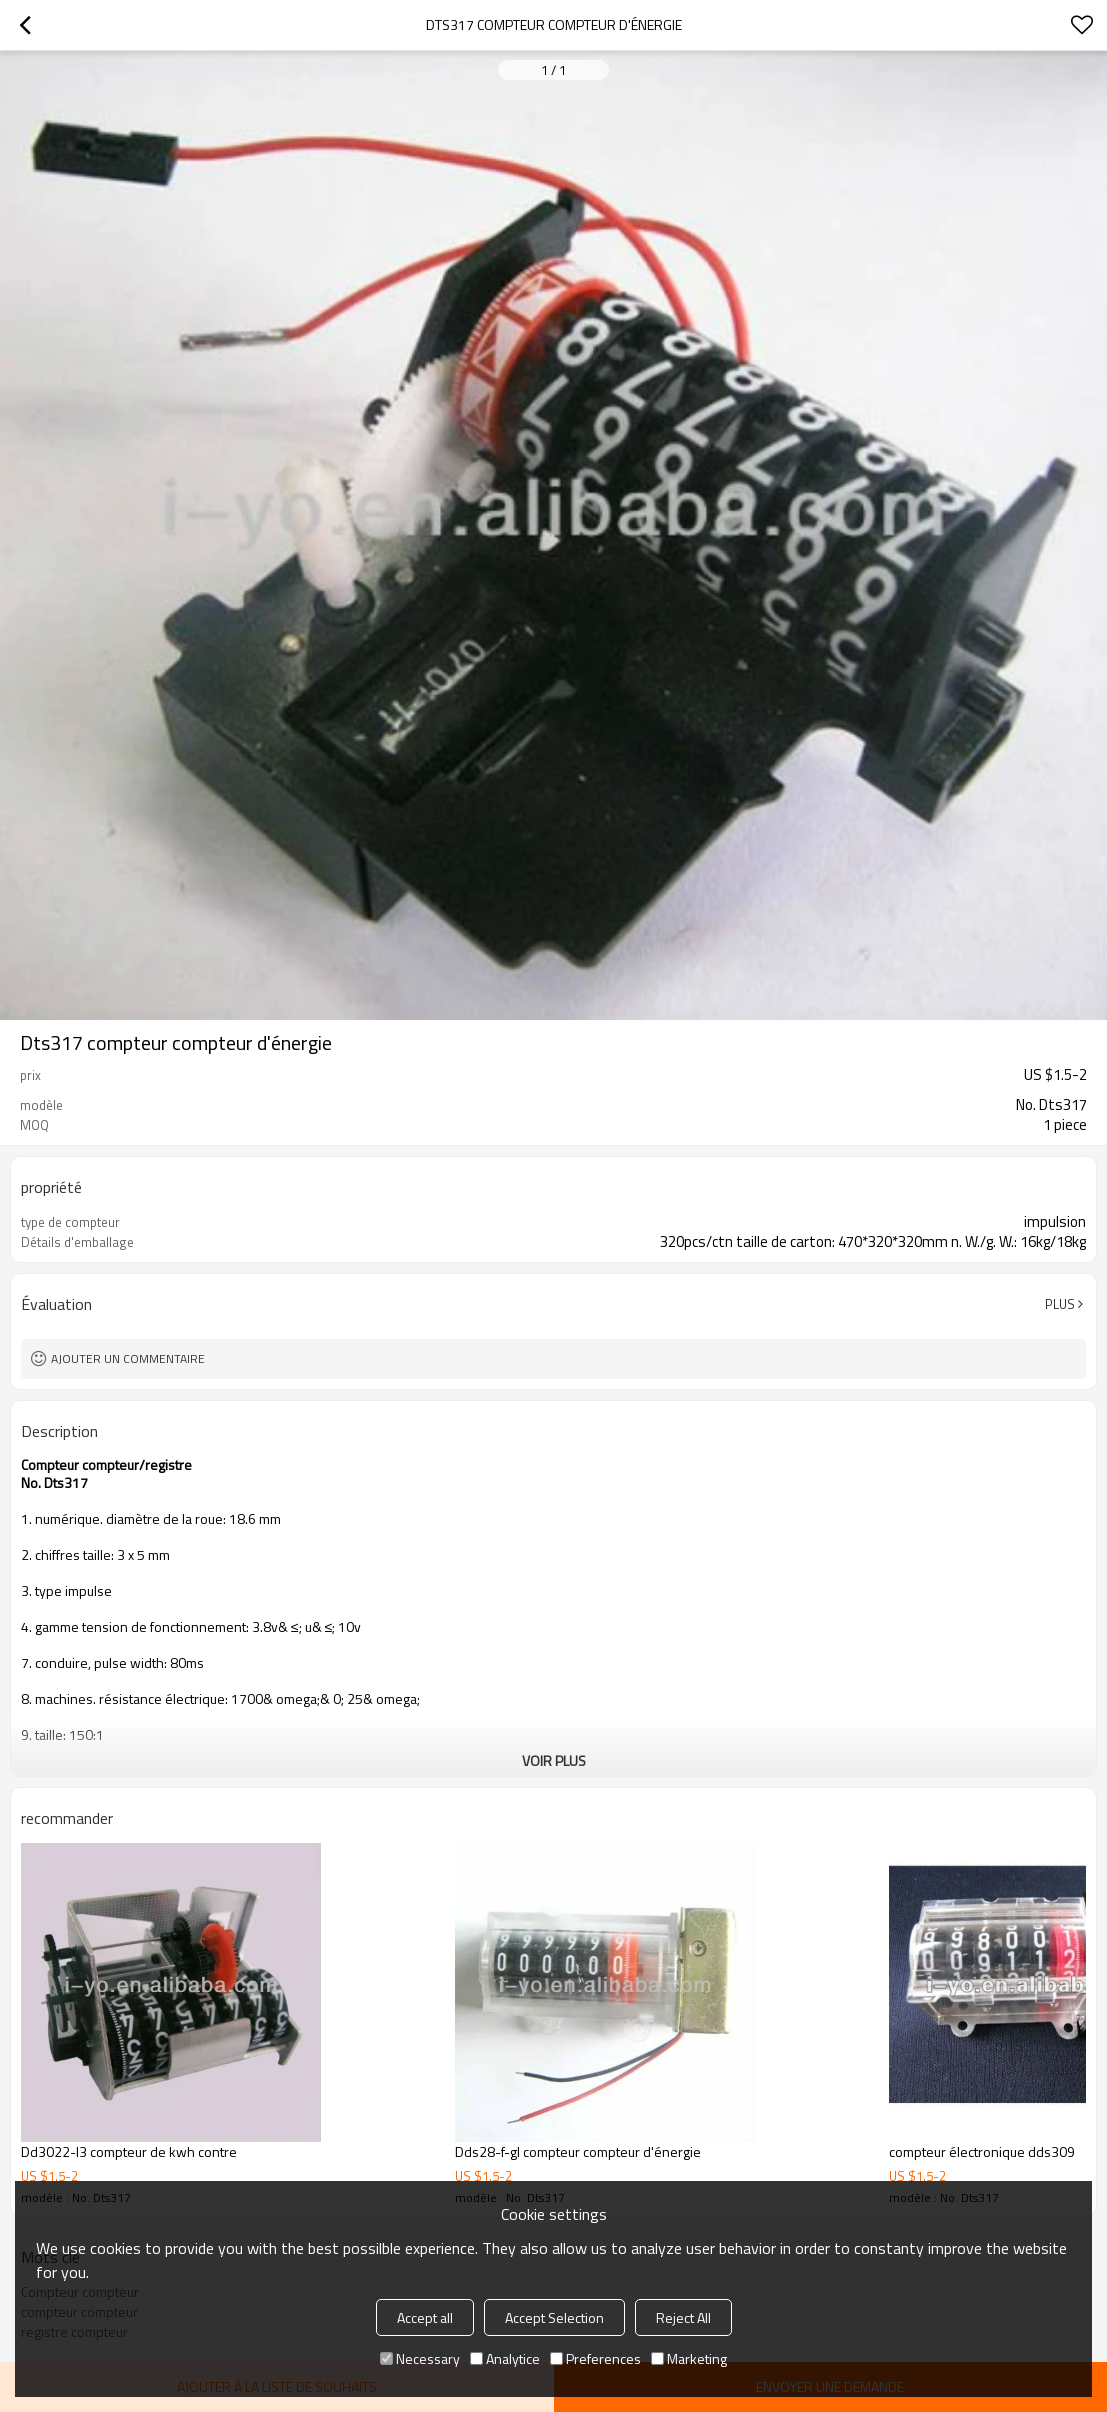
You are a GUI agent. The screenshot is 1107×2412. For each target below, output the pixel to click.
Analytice (505, 2358)
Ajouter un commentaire (128, 1358)
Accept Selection (554, 2317)
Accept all (425, 2317)
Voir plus (554, 1760)
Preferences (595, 2358)
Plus (1060, 1304)
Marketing (689, 2358)
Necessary (420, 2358)
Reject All (683, 2317)
